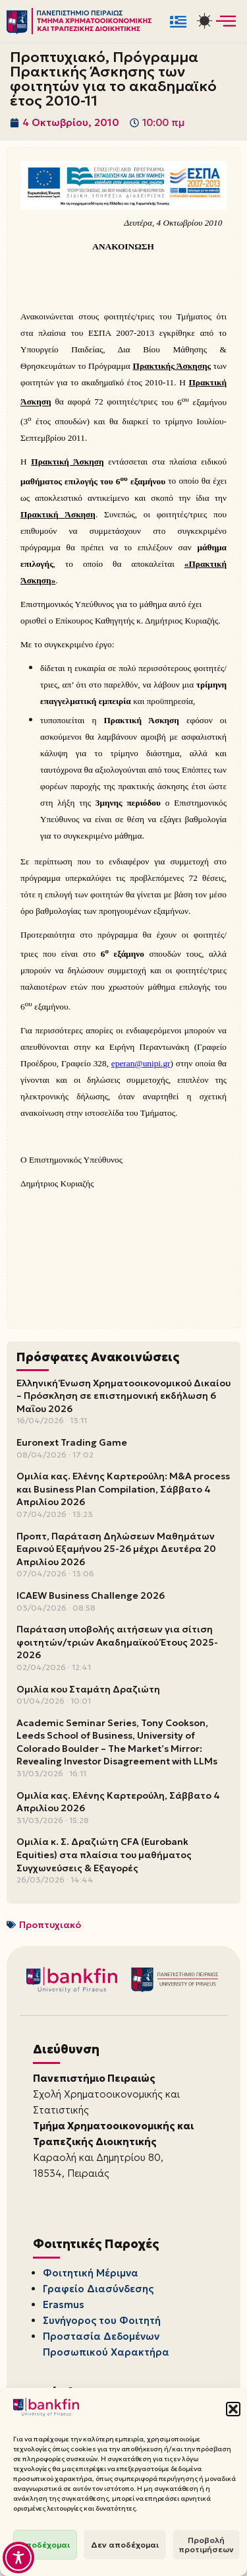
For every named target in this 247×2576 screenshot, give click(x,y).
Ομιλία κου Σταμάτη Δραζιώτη (88, 1689)
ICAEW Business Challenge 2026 (90, 1595)
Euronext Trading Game (71, 1442)
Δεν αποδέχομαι (125, 2545)
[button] (233, 2409)
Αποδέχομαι (45, 2545)
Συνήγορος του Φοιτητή (102, 2320)
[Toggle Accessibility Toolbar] (18, 2557)
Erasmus (63, 2304)
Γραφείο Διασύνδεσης (98, 2288)
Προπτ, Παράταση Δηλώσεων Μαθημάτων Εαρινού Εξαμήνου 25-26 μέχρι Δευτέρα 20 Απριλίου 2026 (116, 1549)
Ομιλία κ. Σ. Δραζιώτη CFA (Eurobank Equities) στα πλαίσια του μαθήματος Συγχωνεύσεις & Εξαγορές (104, 1854)
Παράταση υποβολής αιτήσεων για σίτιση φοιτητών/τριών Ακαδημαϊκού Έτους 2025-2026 (117, 1642)
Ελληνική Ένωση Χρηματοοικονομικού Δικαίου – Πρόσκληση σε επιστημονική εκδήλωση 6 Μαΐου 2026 (123, 1396)
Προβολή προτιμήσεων (206, 2544)
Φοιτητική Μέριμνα (90, 2273)
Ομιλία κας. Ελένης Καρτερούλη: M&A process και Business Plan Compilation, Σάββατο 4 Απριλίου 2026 (123, 1489)
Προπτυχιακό (50, 1925)
